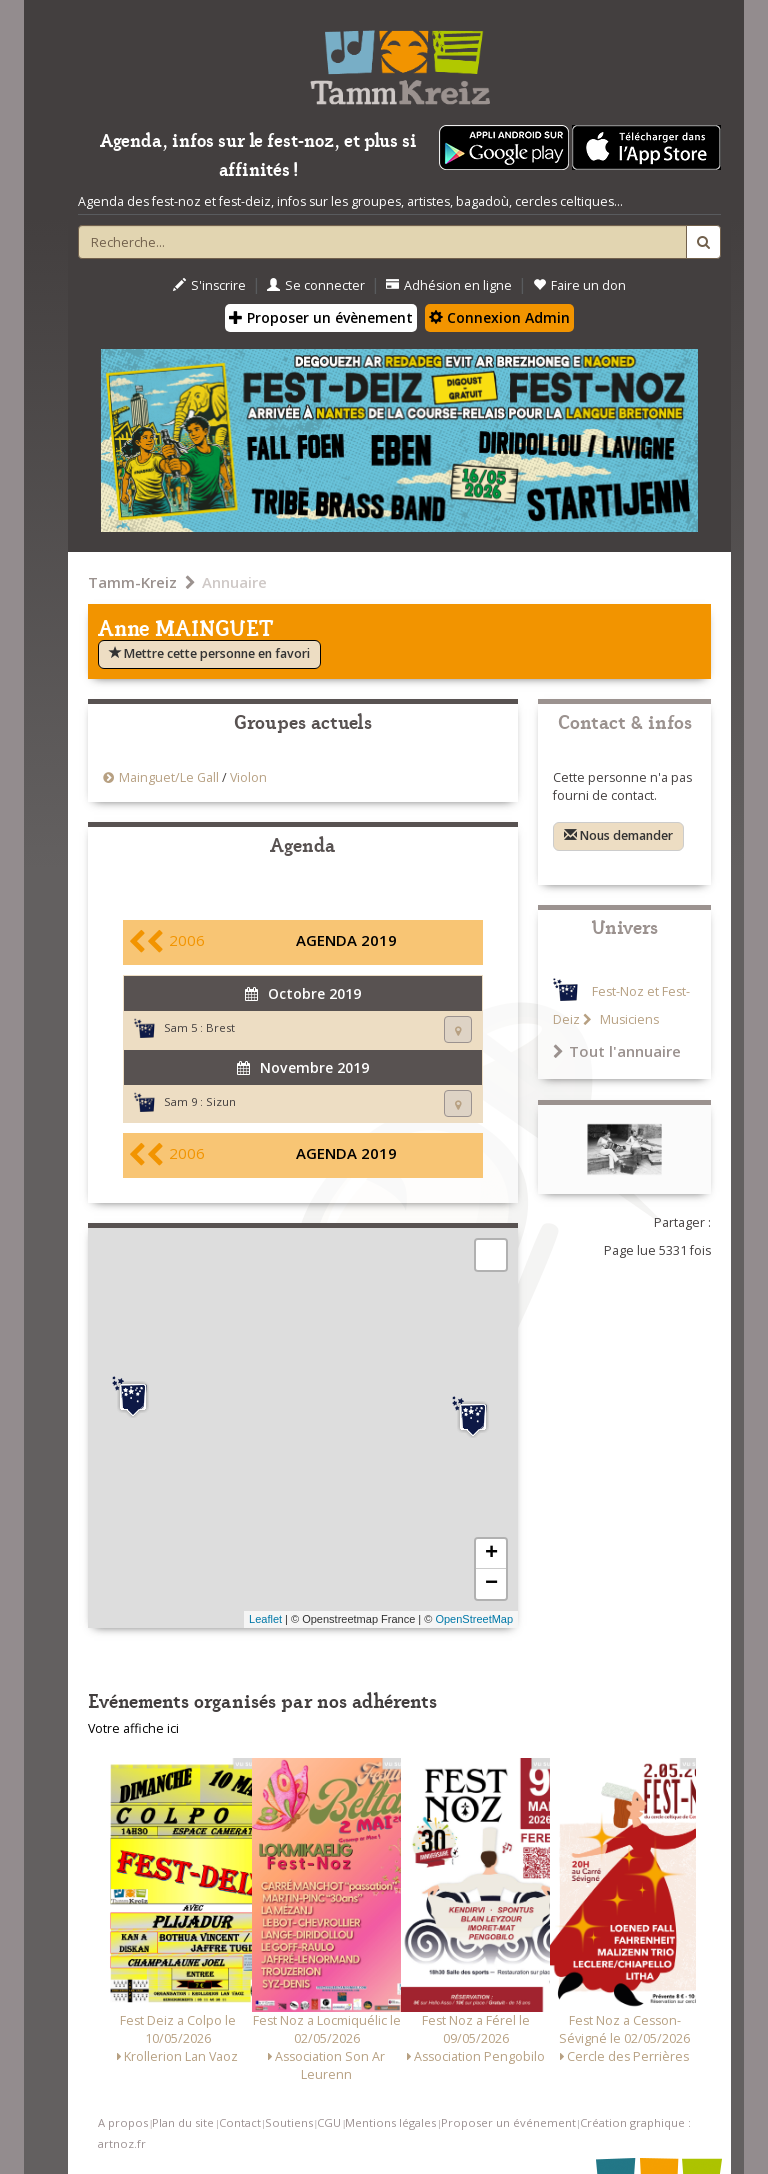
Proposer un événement (508, 2122)
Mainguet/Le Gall (169, 777)
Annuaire (234, 582)
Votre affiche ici (133, 1728)
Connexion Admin (499, 317)
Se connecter (316, 285)
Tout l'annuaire (617, 1051)
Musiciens (628, 1019)
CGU (329, 2122)
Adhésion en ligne (449, 285)
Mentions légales (390, 2122)
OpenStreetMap (474, 1619)
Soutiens (289, 2122)
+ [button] (491, 1554)
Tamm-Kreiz (132, 582)
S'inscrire (209, 285)
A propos (123, 2122)
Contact (240, 2122)
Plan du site (183, 2122)
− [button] (491, 1584)
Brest (220, 1027)
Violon (248, 777)
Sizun (221, 1101)
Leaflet (265, 1619)
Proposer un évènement (321, 317)
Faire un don (579, 285)
